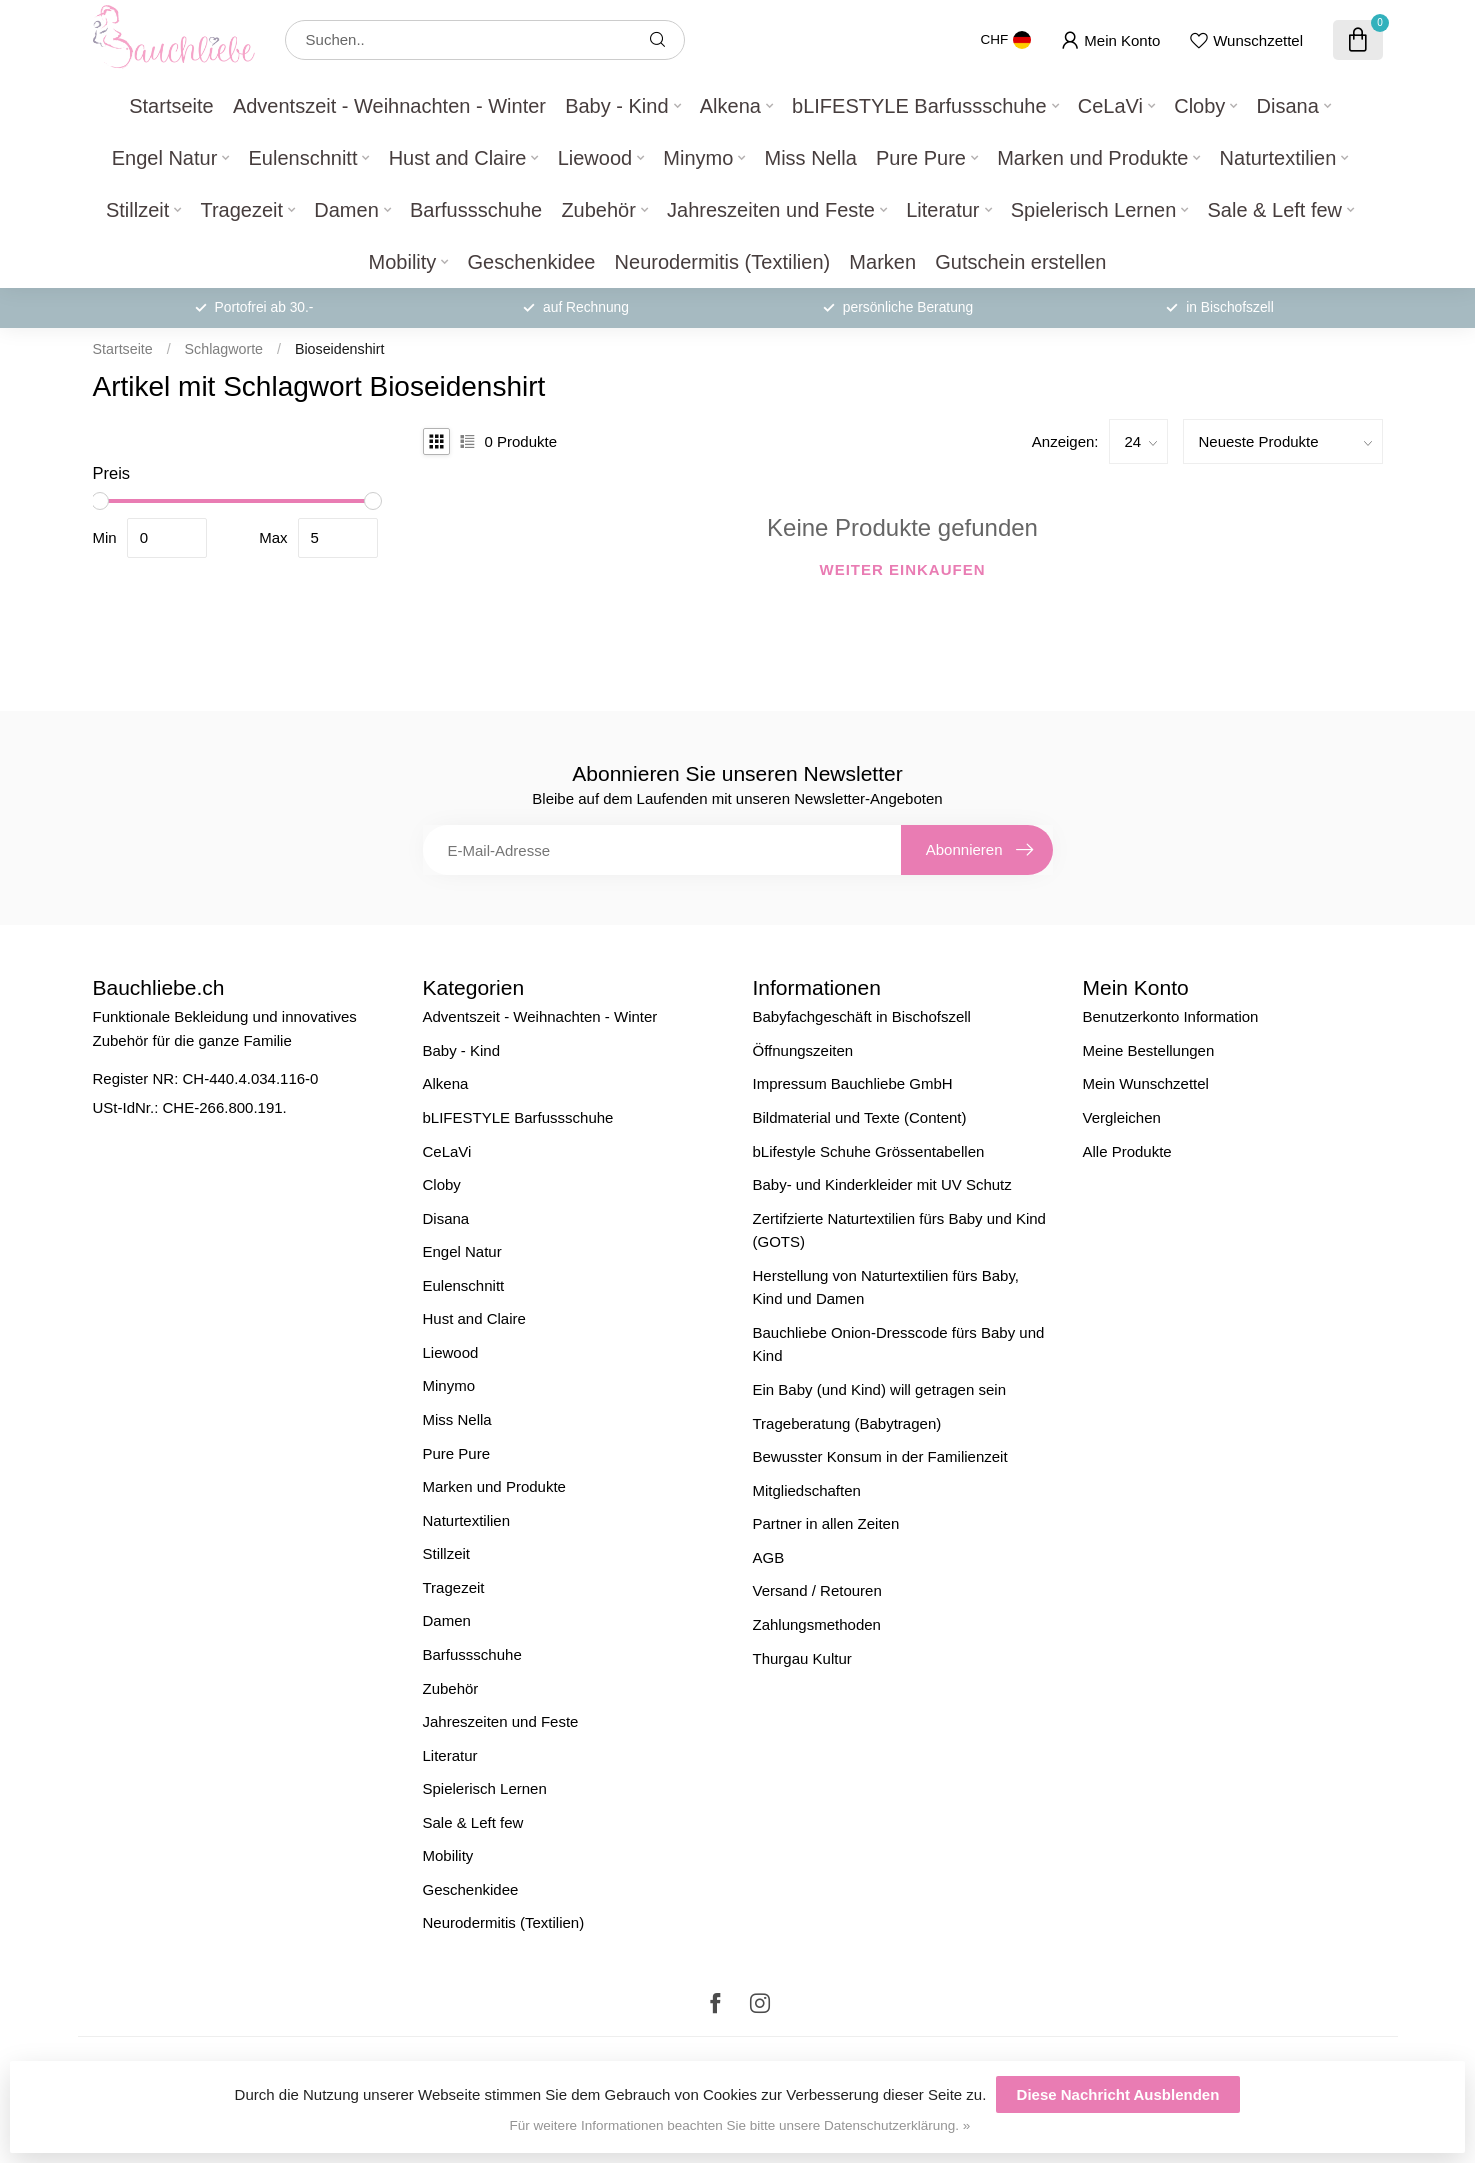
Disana (1288, 106)
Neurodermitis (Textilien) (723, 262)
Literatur (942, 210)
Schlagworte (224, 349)
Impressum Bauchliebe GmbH (853, 1083)
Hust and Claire (458, 158)
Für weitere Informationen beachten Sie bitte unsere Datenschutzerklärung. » (740, 2125)
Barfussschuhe (476, 210)
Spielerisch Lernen (1094, 210)
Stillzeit (137, 210)
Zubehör (598, 210)
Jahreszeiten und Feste (771, 210)
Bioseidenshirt (340, 349)
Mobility (403, 262)
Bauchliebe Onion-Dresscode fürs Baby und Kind (899, 1344)
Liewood (595, 158)
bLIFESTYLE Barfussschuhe (919, 106)
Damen (346, 210)
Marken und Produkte (1092, 158)
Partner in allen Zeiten (826, 1523)
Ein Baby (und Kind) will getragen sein (879, 1389)
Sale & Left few (1275, 210)
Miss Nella (811, 158)
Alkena (730, 106)
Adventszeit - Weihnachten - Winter (389, 106)
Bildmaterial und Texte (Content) (860, 1117)
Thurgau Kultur (802, 1658)
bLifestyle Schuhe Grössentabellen (869, 1151)
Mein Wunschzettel (1146, 1083)
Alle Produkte (1127, 1151)
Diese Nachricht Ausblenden (1118, 2094)
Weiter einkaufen (903, 569)
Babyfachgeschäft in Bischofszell (862, 1016)
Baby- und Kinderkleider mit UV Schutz (882, 1184)
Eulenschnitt (302, 158)
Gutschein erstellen (1020, 262)
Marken (882, 262)
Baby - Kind (616, 106)
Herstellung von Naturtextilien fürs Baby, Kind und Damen (886, 1287)
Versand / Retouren (817, 1590)
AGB (769, 1557)
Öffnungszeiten (803, 1050)
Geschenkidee (532, 262)
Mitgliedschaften (807, 1490)
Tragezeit (241, 210)
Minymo (698, 158)
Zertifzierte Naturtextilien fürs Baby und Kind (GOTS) (899, 1230)
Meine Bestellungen (1149, 1050)
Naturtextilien (1278, 158)
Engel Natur (165, 158)
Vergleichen (1122, 1117)
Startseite (171, 106)
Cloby (1199, 106)
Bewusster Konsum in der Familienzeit (880, 1456)
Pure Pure (921, 158)
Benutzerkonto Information (1171, 1016)
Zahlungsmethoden (817, 1624)
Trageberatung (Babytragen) (847, 1423)
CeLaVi (1110, 106)
